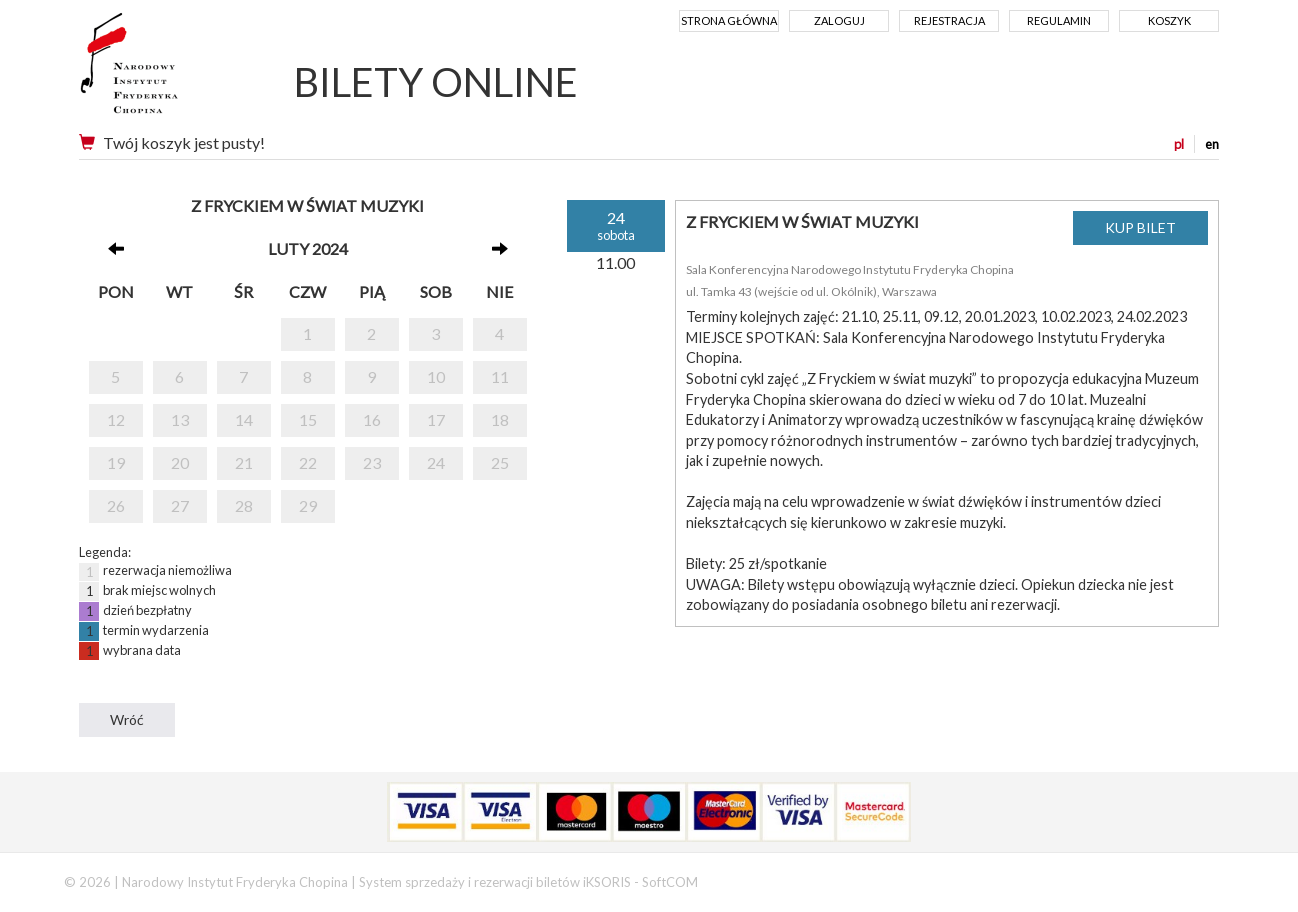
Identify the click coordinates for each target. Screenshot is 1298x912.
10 (436, 376)
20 (180, 462)
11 (500, 376)
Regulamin (1059, 20)
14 (244, 419)
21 (244, 462)
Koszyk (1169, 20)
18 (500, 419)
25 (500, 462)
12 (116, 419)
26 (116, 505)
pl (1179, 144)
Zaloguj (839, 20)
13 (180, 419)
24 (436, 462)
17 (436, 419)
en (1212, 144)
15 (308, 419)
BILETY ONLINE (436, 82)
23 (372, 462)
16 (372, 419)
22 (308, 462)
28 (244, 505)
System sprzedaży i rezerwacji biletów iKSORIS (495, 882)
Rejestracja (949, 20)
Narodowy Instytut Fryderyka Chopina (166, 70)
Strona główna (729, 20)
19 (116, 462)
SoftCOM (670, 882)
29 (308, 505)
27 (180, 505)
